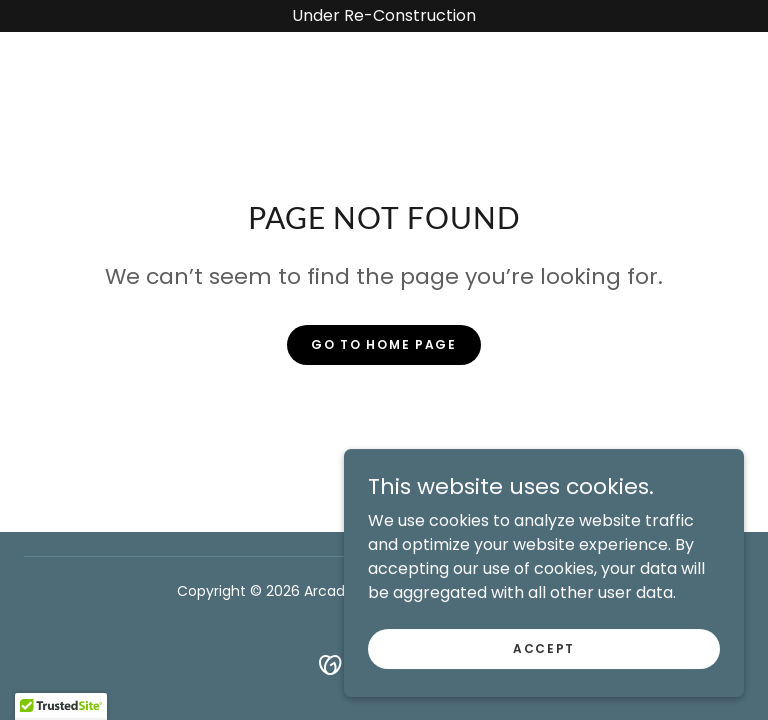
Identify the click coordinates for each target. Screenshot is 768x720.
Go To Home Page (384, 344)
